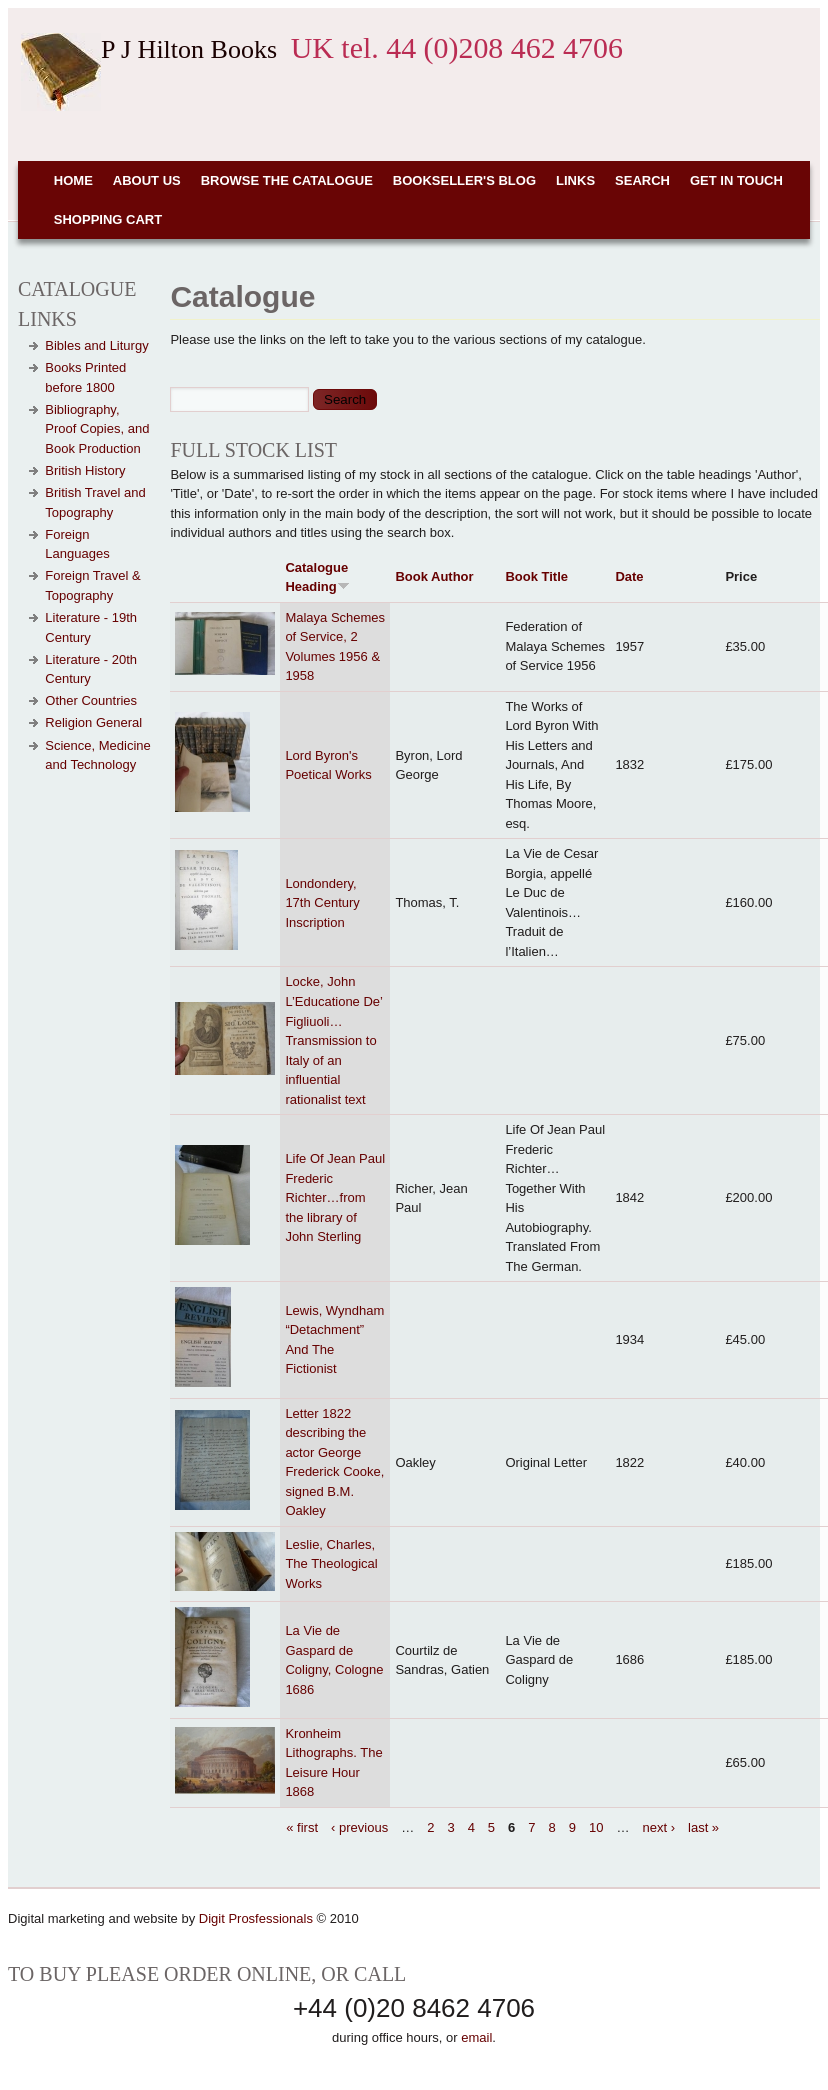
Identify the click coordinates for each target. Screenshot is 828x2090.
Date (629, 576)
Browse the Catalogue (287, 180)
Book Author (434, 576)
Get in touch (736, 180)
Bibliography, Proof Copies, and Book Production (97, 429)
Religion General (93, 722)
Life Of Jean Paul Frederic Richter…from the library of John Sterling (335, 1197)
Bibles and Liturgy (96, 345)
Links (575, 180)
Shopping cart (108, 219)
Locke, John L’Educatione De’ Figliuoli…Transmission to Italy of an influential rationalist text (333, 1040)
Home (73, 180)
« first (302, 1827)
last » (703, 1827)
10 (596, 1827)
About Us (147, 180)
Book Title (536, 576)
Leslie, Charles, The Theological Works (331, 1564)
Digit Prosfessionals (256, 1918)
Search (642, 180)
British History (85, 470)
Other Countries (91, 700)
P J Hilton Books (189, 49)
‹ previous (359, 1827)
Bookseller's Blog (464, 180)
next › (659, 1827)
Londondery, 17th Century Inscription (322, 903)
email (476, 2037)
